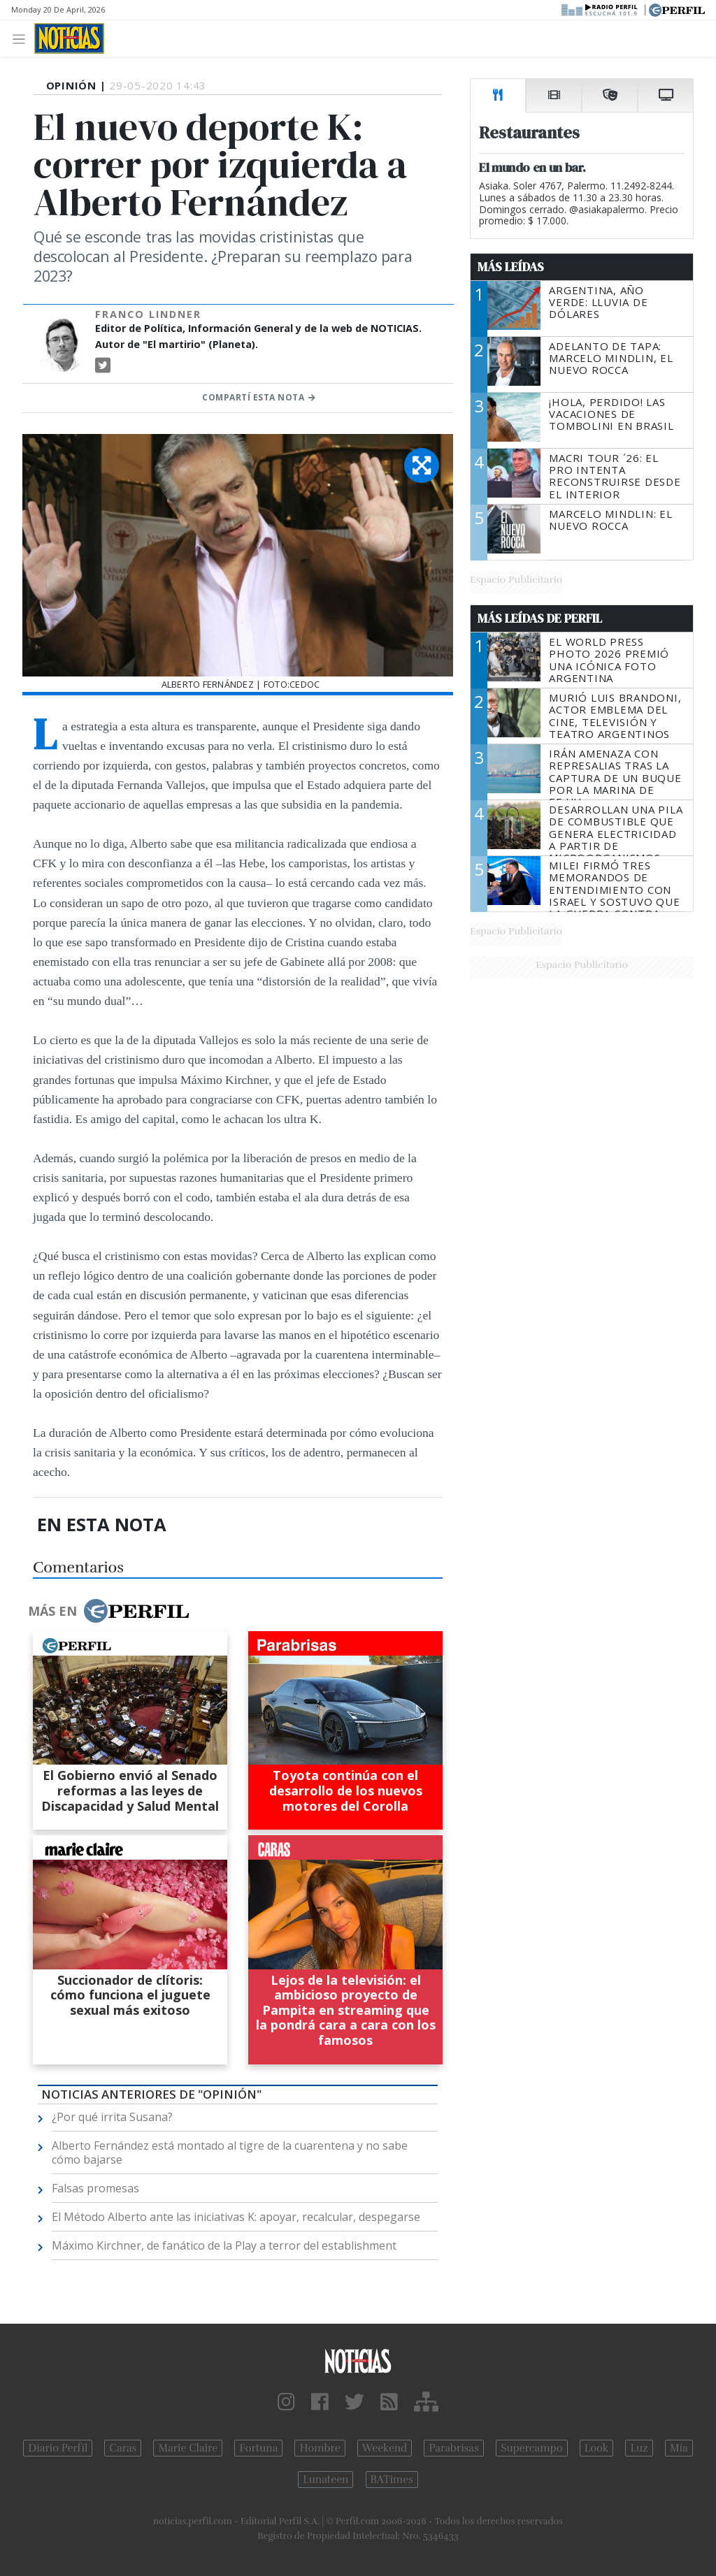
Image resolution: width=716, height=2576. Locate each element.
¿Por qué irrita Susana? (112, 2117)
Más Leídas (511, 267)
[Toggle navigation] (22, 38)
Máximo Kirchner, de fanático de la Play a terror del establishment (224, 2245)
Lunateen (325, 2479)
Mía (679, 2448)
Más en (108, 1611)
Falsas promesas (95, 2188)
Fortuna (258, 2448)
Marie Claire (187, 2448)
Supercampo (532, 2448)
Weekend (385, 2448)
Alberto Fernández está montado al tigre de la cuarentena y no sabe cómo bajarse (230, 2152)
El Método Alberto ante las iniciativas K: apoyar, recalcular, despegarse (236, 2216)
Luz (638, 2448)
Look (597, 2448)
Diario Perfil (57, 2448)
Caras (122, 2448)
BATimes (392, 2479)
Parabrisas (453, 2448)
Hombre (319, 2448)
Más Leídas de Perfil (540, 618)
